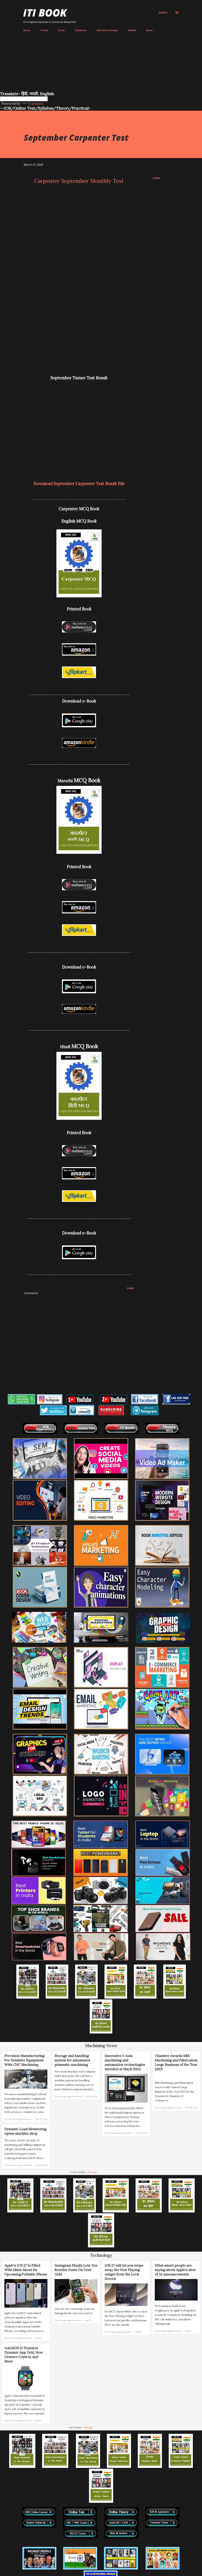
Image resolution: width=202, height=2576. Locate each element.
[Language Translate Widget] (24, 98)
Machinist (81, 30)
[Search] (162, 12)
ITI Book (45, 13)
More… (150, 30)
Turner (44, 30)
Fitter (61, 30)
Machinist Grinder (107, 30)
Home (26, 30)
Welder (132, 30)
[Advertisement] (101, 65)
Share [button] (156, 178)
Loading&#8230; (79, 280)
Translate (32, 103)
